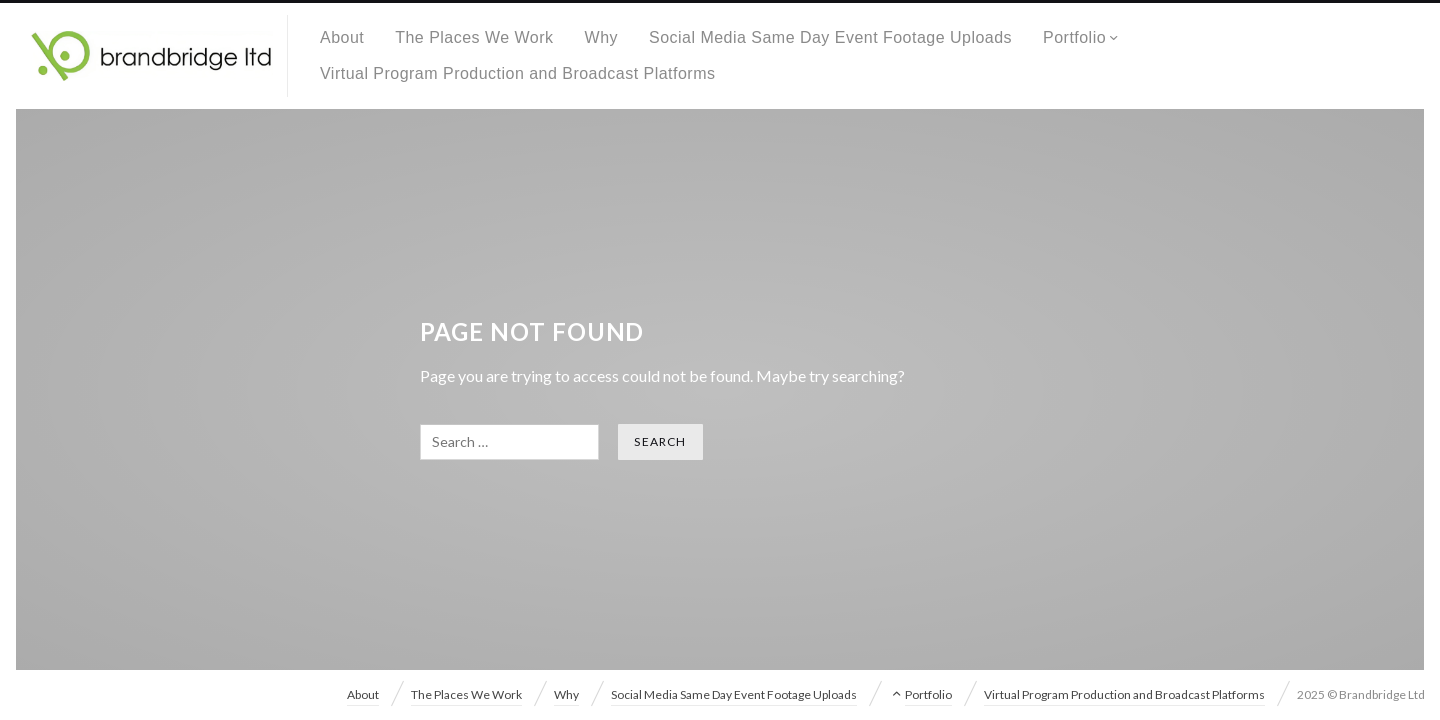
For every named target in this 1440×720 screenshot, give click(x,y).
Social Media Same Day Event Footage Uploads (830, 37)
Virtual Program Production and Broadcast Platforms (517, 73)
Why (601, 37)
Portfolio (1074, 37)
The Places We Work (474, 37)
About (342, 37)
